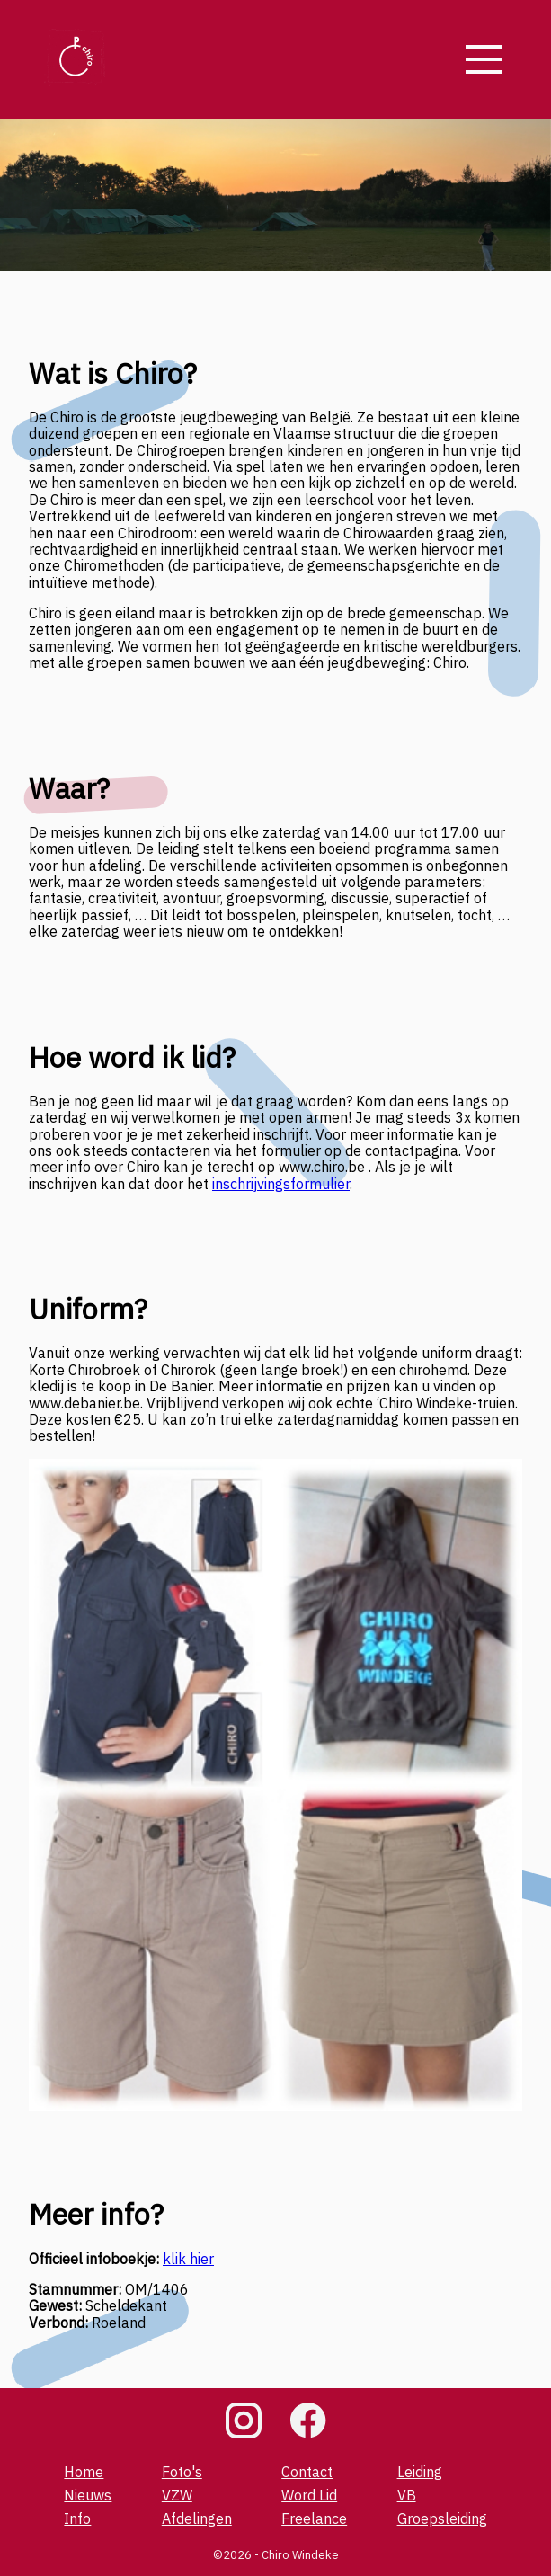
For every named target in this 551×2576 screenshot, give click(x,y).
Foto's (182, 2472)
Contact (307, 2472)
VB (406, 2495)
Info (77, 2518)
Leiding (419, 2472)
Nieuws (87, 2495)
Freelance (314, 2518)
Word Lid (309, 2495)
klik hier (188, 2259)
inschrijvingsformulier (281, 1184)
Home (83, 2472)
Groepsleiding (442, 2518)
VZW (177, 2495)
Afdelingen (197, 2518)
